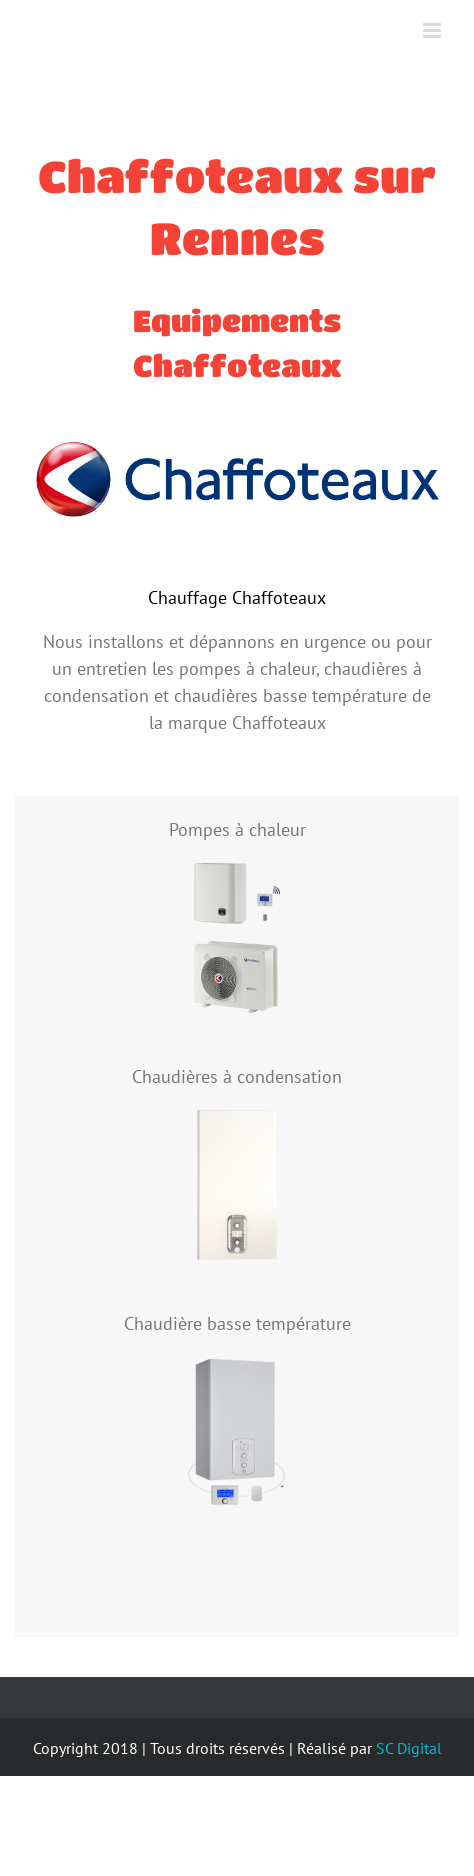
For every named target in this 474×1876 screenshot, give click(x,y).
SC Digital (409, 1748)
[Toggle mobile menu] (433, 30)
